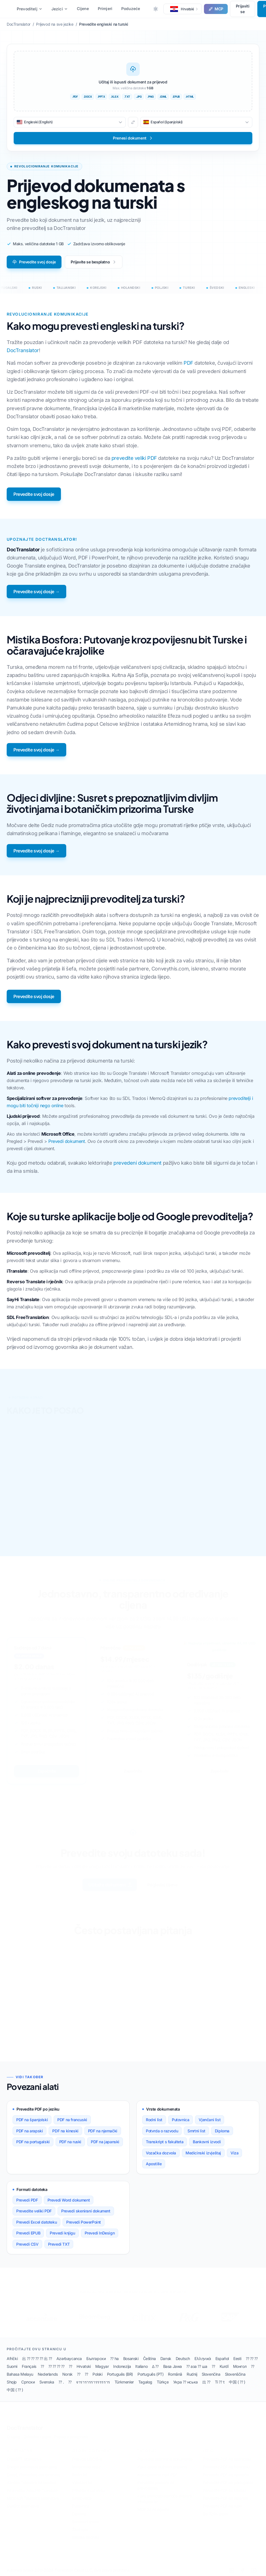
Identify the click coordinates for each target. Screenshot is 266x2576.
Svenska (46, 2382)
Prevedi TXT (59, 2244)
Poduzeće (130, 8)
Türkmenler (124, 2382)
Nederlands (48, 2374)
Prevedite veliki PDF (34, 2211)
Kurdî (224, 2366)
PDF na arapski (29, 2130)
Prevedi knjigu (62, 2233)
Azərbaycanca (69, 2358)
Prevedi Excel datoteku (36, 2222)
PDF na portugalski (33, 2141)
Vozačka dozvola (161, 2152)
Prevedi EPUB (28, 2233)
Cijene (83, 8)
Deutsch (183, 2358)
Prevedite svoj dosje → (36, 591)
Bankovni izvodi (207, 2141)
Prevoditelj (29, 8)
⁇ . (61, 2382)
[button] (182, 9)
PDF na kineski (65, 2130)
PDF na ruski (70, 2141)
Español (222, 2358)
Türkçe (163, 2382)
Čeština (149, 2358)
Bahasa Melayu (20, 2374)
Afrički (12, 2358)
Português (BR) (120, 2374)
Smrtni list (196, 2130)
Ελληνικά (202, 2358)
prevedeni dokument (137, 1163)
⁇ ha (114, 2358)
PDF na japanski (105, 2141)
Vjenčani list (209, 2119)
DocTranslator (23, 350)
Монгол (240, 2366)
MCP (215, 8)
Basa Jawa (172, 2366)
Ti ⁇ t (220, 2382)
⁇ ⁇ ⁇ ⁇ (56, 2366)
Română (175, 2374)
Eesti (237, 2358)
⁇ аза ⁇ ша (196, 2366)
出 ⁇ (206, 2382)
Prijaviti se (242, 9)
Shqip (12, 2382)
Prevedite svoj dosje (34, 261)
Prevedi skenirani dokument (85, 2211)
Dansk (165, 2358)
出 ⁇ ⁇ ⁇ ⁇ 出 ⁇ (37, 2358)
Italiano (141, 2366)
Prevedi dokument (66, 1141)
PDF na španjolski (32, 2119)
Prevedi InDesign (100, 2233)
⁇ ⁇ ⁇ (252, 2358)
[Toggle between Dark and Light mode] (155, 9)
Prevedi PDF (27, 2200)
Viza (234, 2152)
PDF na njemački (102, 2130)
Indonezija (122, 2366)
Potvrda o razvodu (162, 2130)
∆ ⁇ (155, 2366)
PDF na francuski (72, 2119)
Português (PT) (150, 2374)
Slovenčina (211, 2374)
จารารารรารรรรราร (93, 2382)
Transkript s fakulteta (164, 2141)
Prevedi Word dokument (69, 2200)
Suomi (12, 2366)
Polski (97, 2374)
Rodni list (154, 2119)
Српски (28, 2382)
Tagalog (145, 2382)
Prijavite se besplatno (94, 261)
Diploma (222, 2130)
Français (29, 2366)
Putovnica (180, 2119)
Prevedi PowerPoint (83, 2222)
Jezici (59, 8)
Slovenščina (235, 2374)
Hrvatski (84, 2366)
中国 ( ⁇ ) (237, 2382)
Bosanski (131, 2358)
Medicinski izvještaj (203, 2152)
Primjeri (105, 8)
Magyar (102, 2366)
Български (96, 2358)
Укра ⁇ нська (185, 2382)
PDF (188, 363)
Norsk (67, 2374)
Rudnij (192, 2374)
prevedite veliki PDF (134, 458)
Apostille (154, 2163)
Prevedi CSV (27, 2244)
